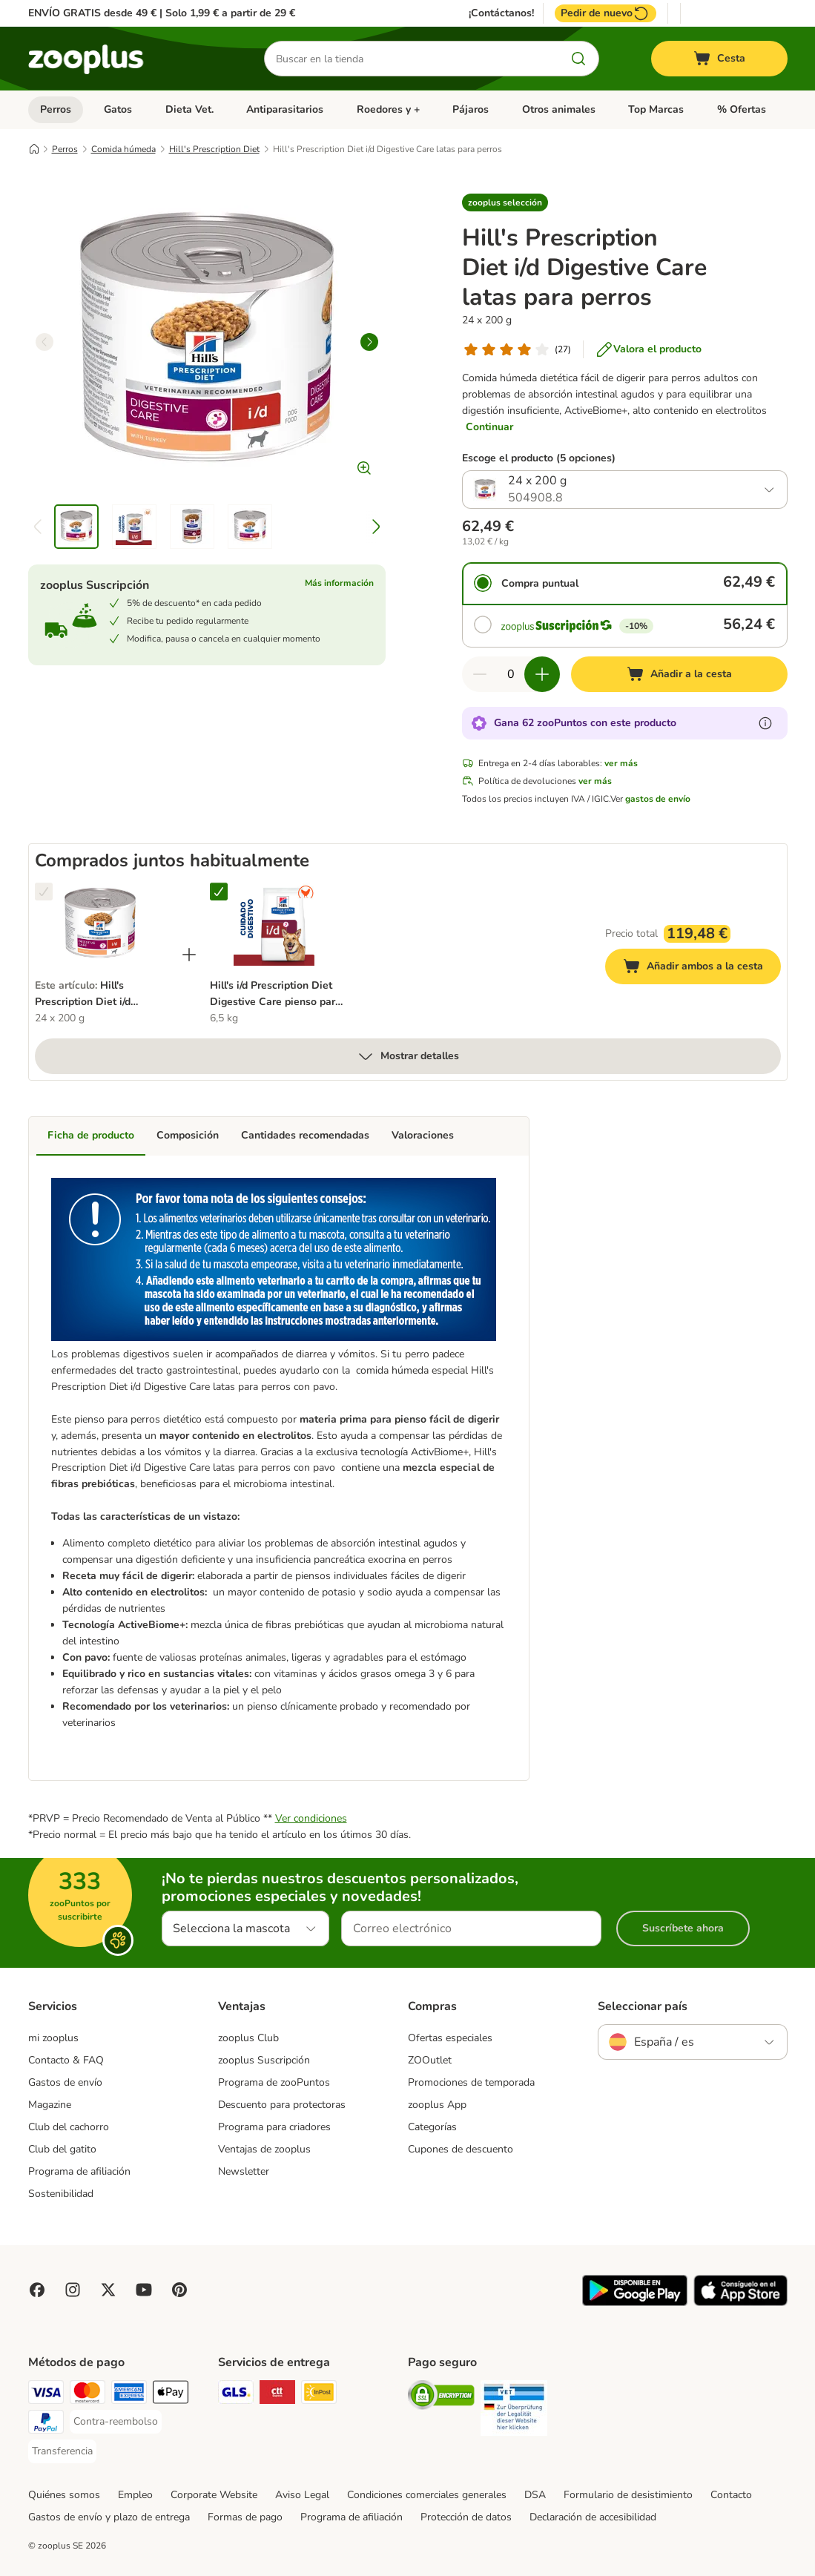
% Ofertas (741, 109)
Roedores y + (388, 109)
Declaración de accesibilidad (592, 2517)
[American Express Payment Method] (129, 2394)
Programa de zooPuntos (274, 2082)
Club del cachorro (68, 2127)
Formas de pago (245, 2517)
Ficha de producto (90, 1135)
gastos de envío (657, 799)
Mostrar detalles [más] (408, 1056)
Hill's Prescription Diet (214, 149)
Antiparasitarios (284, 109)
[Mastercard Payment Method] (87, 2394)
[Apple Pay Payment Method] (170, 2394)
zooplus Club (248, 2038)
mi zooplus (53, 2038)
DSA (535, 2495)
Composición (187, 1135)
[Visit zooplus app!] (634, 2303)
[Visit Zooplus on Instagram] (73, 2290)
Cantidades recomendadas (305, 1135)
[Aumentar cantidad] (542, 674)
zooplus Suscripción (264, 2060)
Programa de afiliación (79, 2171)
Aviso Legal (302, 2495)
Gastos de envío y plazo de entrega (109, 2517)
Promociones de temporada (471, 2082)
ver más (621, 763)
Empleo (135, 2495)
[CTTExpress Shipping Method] (277, 2394)
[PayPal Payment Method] (46, 2424)
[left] (44, 342)
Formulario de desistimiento (628, 2495)
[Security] (441, 2397)
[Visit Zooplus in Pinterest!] (179, 2290)
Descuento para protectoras (282, 2105)
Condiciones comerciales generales (427, 2495)
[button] (505, 202)
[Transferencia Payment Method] (62, 2451)
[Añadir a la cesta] (679, 674)
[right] (369, 342)
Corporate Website (214, 2495)
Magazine (49, 2105)
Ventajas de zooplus (264, 2149)
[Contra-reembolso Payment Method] (115, 2422)
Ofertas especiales (450, 2038)
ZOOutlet (430, 2060)
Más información (339, 583)
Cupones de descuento (460, 2149)
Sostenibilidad (60, 2194)
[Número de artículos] (511, 674)
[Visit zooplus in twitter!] (108, 2290)
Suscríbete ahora (683, 1928)
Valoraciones (423, 1135)
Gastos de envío (65, 2082)
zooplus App (437, 2105)
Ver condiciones (311, 1818)
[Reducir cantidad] (480, 674)
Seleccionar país (642, 2006)
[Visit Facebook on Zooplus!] (37, 2290)
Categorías (432, 2127)
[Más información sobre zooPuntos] (765, 723)
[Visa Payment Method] (46, 2394)
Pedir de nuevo (605, 13)
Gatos (118, 109)
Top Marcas (656, 109)
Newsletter (243, 2171)
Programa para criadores (274, 2127)
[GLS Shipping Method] (236, 2394)
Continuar (489, 427)
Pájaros (470, 109)
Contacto (731, 2495)
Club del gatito (62, 2149)
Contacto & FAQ (66, 2060)
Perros (55, 109)
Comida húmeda (123, 149)
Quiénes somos (64, 2495)
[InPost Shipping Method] (319, 2394)
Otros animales (558, 109)
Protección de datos (466, 2517)
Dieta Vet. (189, 109)
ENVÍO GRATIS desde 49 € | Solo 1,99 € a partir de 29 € (161, 13)
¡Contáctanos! (501, 13)
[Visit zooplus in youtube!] (144, 2290)
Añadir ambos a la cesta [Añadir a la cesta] (702, 968)
